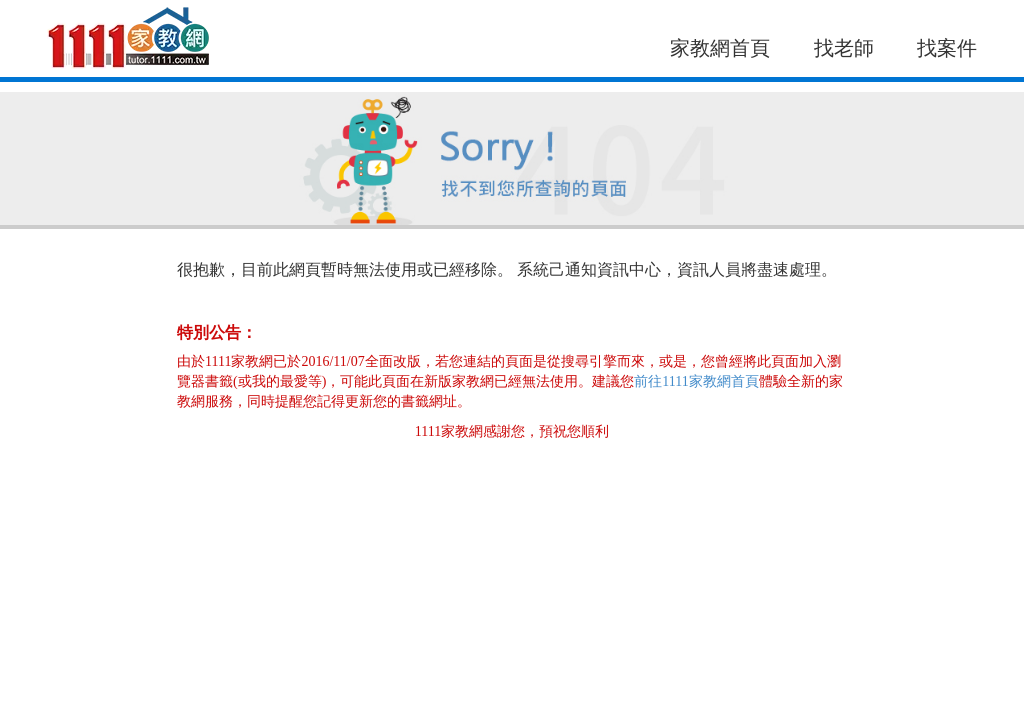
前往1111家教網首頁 (696, 381)
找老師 (844, 48)
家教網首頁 (720, 48)
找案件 (947, 48)
